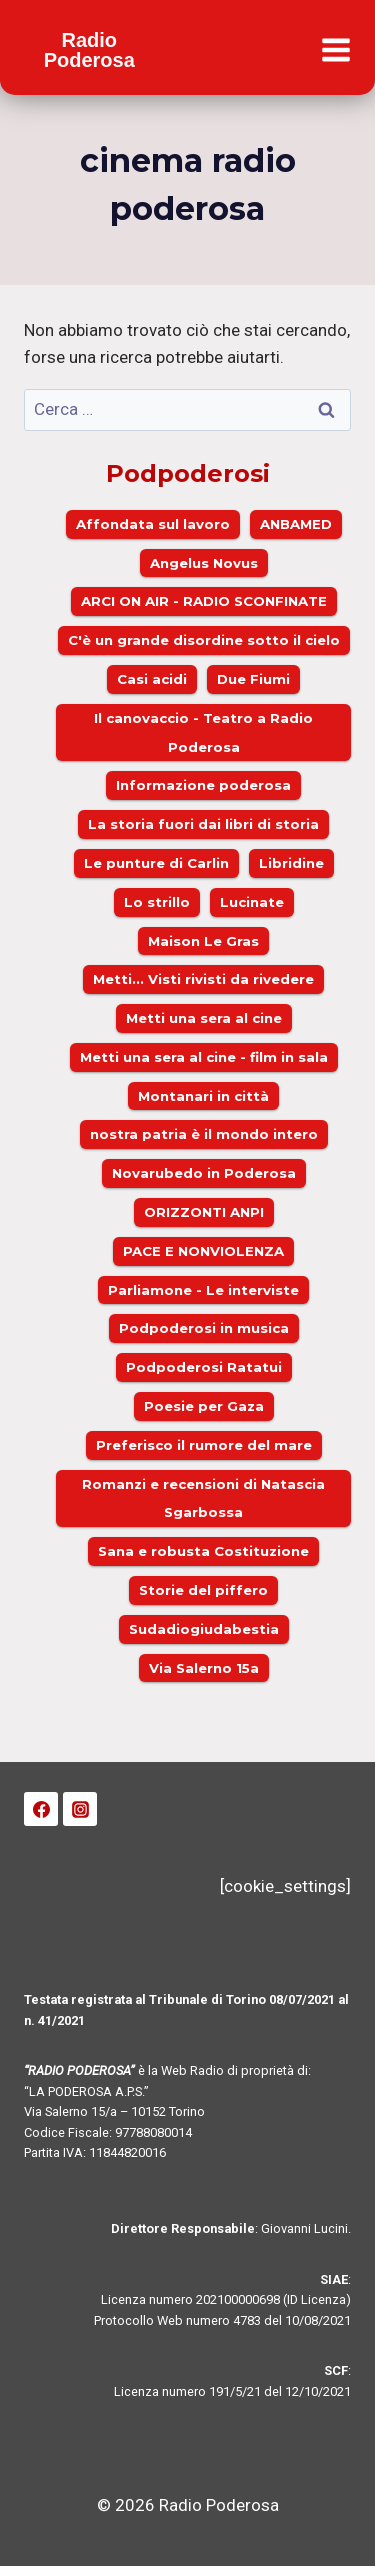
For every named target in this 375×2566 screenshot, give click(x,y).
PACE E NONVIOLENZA (203, 1251)
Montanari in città (203, 1096)
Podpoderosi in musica (204, 1328)
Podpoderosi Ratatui (204, 1367)
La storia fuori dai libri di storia (203, 824)
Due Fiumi (253, 679)
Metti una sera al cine (204, 1018)
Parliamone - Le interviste (203, 1290)
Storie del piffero (203, 1590)
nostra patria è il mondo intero (204, 1134)
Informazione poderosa (203, 785)
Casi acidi (152, 679)
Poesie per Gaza (204, 1406)
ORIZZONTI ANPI (204, 1212)
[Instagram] (80, 1809)
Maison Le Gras (203, 941)
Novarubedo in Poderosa (204, 1173)
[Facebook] (41, 1809)
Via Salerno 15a (204, 1668)
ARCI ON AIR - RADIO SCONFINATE (204, 601)
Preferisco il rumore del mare (204, 1445)
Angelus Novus (204, 563)
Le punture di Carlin (156, 863)
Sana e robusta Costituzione (203, 1551)
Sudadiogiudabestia (204, 1629)
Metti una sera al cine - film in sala (204, 1057)
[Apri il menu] (335, 50)
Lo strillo (157, 902)
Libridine (291, 863)
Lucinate (252, 902)
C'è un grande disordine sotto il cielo (204, 640)
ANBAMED (296, 524)
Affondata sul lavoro (153, 524)
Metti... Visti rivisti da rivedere (203, 979)
